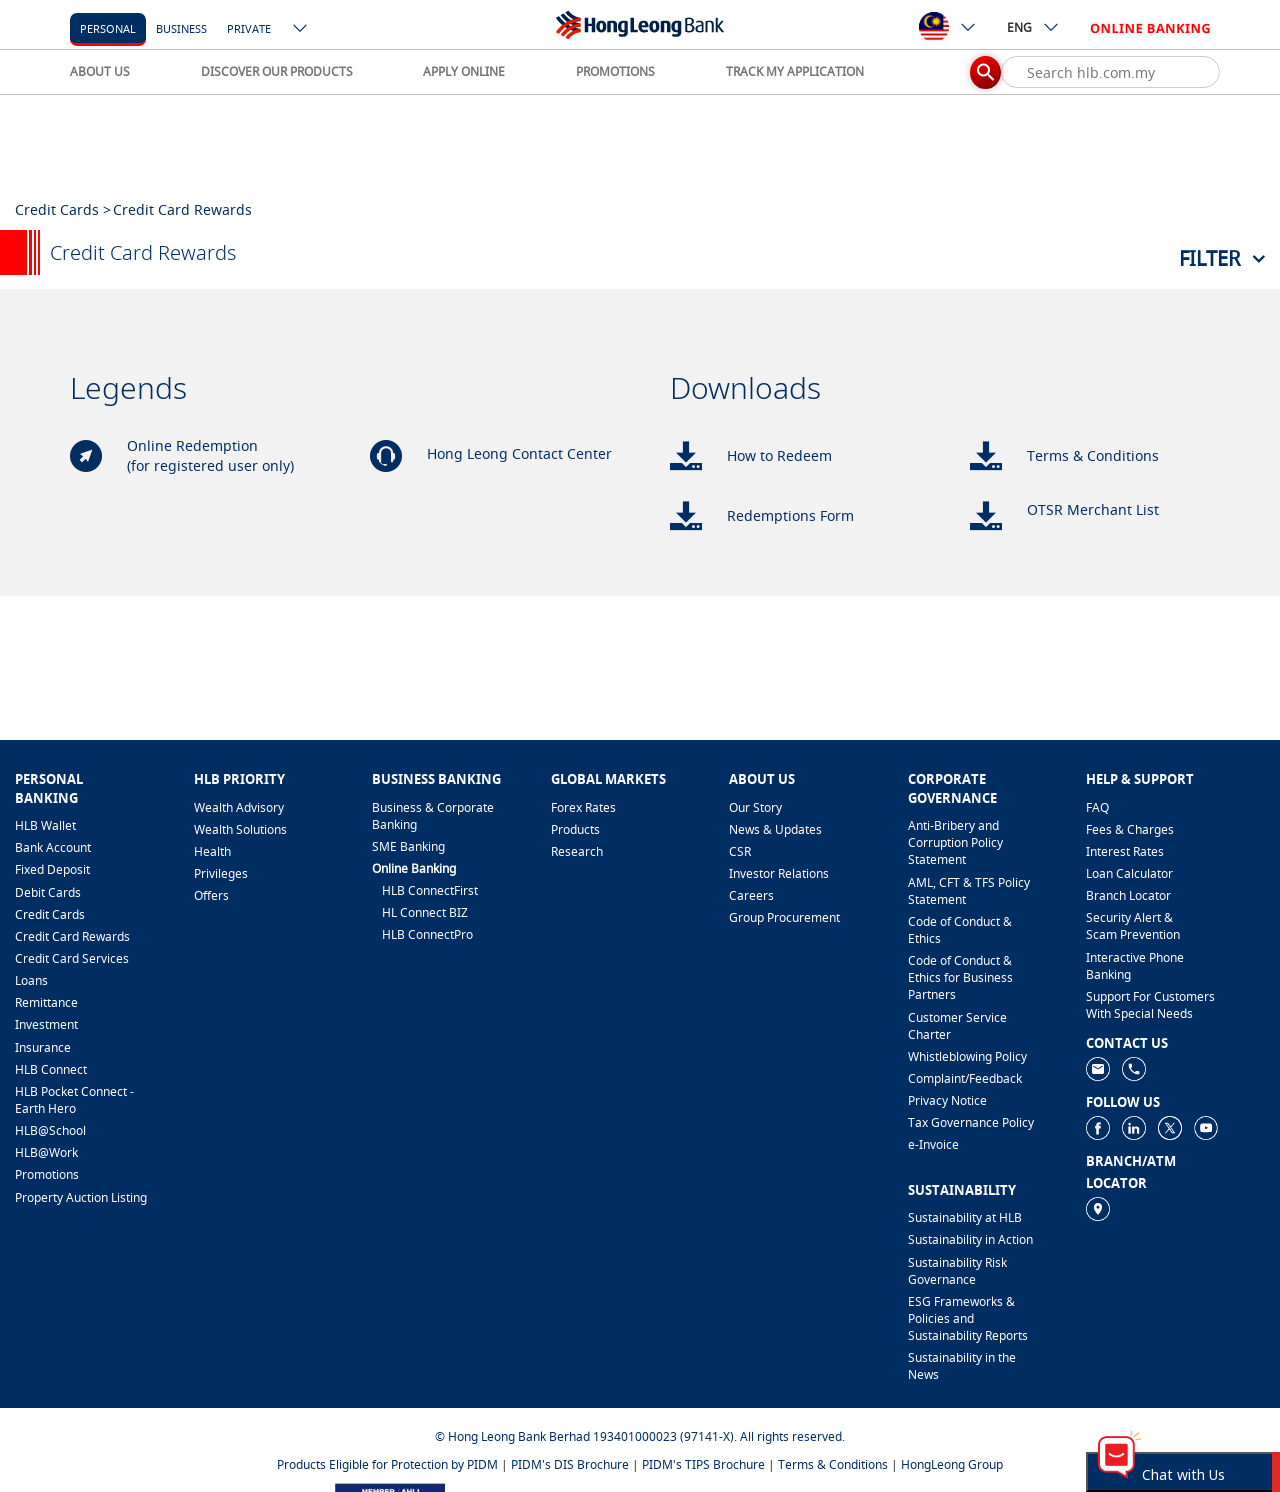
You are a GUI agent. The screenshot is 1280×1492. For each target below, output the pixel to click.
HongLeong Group (952, 1464)
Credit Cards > (63, 209)
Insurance (43, 1047)
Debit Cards (48, 892)
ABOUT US (100, 71)
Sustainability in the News (962, 1366)
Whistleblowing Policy (967, 1056)
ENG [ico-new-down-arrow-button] (1033, 27)
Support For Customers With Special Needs (1150, 1005)
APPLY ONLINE (464, 71)
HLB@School (50, 1130)
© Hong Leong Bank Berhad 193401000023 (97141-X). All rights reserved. (640, 1436)
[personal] (108, 27)
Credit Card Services (72, 958)
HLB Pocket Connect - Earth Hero (74, 1100)
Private (249, 28)
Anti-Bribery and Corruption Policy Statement (955, 842)
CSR (740, 851)
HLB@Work (46, 1152)
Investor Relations (779, 873)
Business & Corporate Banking (433, 816)
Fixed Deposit (52, 869)
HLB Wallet (45, 825)
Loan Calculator (1129, 873)
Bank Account (53, 847)
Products (575, 829)
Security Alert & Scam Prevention (1133, 926)
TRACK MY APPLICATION (795, 71)
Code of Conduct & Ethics (960, 930)
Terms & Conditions (833, 1464)
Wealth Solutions (240, 829)
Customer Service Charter (957, 1026)
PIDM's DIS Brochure (570, 1464)
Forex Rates (583, 807)
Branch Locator (1128, 895)
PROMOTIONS (615, 71)
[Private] (249, 27)
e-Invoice (933, 1144)
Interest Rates (1125, 851)
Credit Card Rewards (72, 936)
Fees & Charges (1130, 829)
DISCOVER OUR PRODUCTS (277, 71)
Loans (31, 980)
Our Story (755, 807)
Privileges (221, 873)
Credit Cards (50, 914)
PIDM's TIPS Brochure (703, 1464)
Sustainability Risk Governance (957, 1271)
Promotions (47, 1174)
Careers (751, 895)
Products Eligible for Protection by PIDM (387, 1464)
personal (108, 28)
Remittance (46, 1002)
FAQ (1097, 807)
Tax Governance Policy (971, 1122)
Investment (46, 1024)
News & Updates (775, 829)
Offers (211, 895)
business (181, 28)
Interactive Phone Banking (1135, 966)
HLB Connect (51, 1069)
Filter (1209, 258)
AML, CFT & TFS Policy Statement (969, 891)
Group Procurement (784, 917)
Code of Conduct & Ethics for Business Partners (960, 977)
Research (577, 851)
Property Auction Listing (81, 1197)
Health (212, 851)
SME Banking (408, 846)
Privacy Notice (947, 1100)
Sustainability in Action (970, 1239)
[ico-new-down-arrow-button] (301, 30)
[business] (181, 27)
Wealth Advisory (239, 807)
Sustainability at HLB (965, 1217)
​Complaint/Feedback (965, 1078)
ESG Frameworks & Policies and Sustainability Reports (968, 1318)
